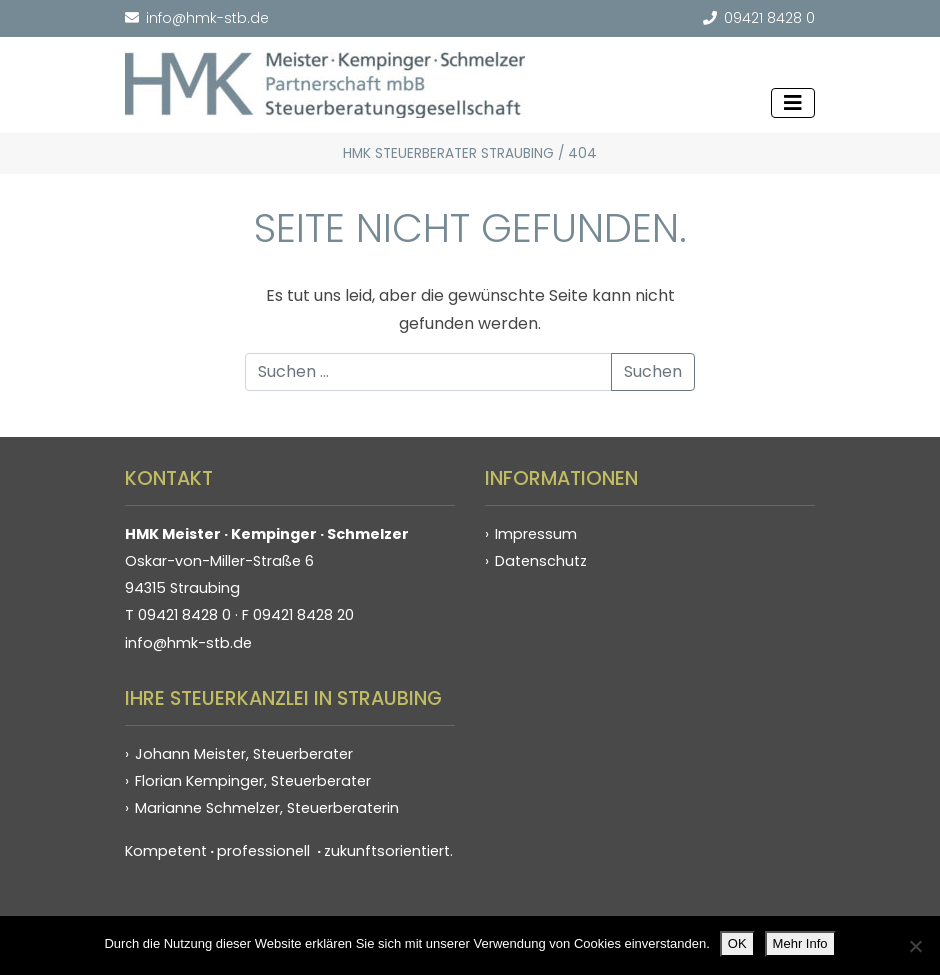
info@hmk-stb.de (197, 18)
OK (737, 943)
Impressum (536, 534)
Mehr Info (800, 943)
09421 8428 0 (759, 18)
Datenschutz (541, 561)
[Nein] (915, 946)
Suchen (653, 371)
